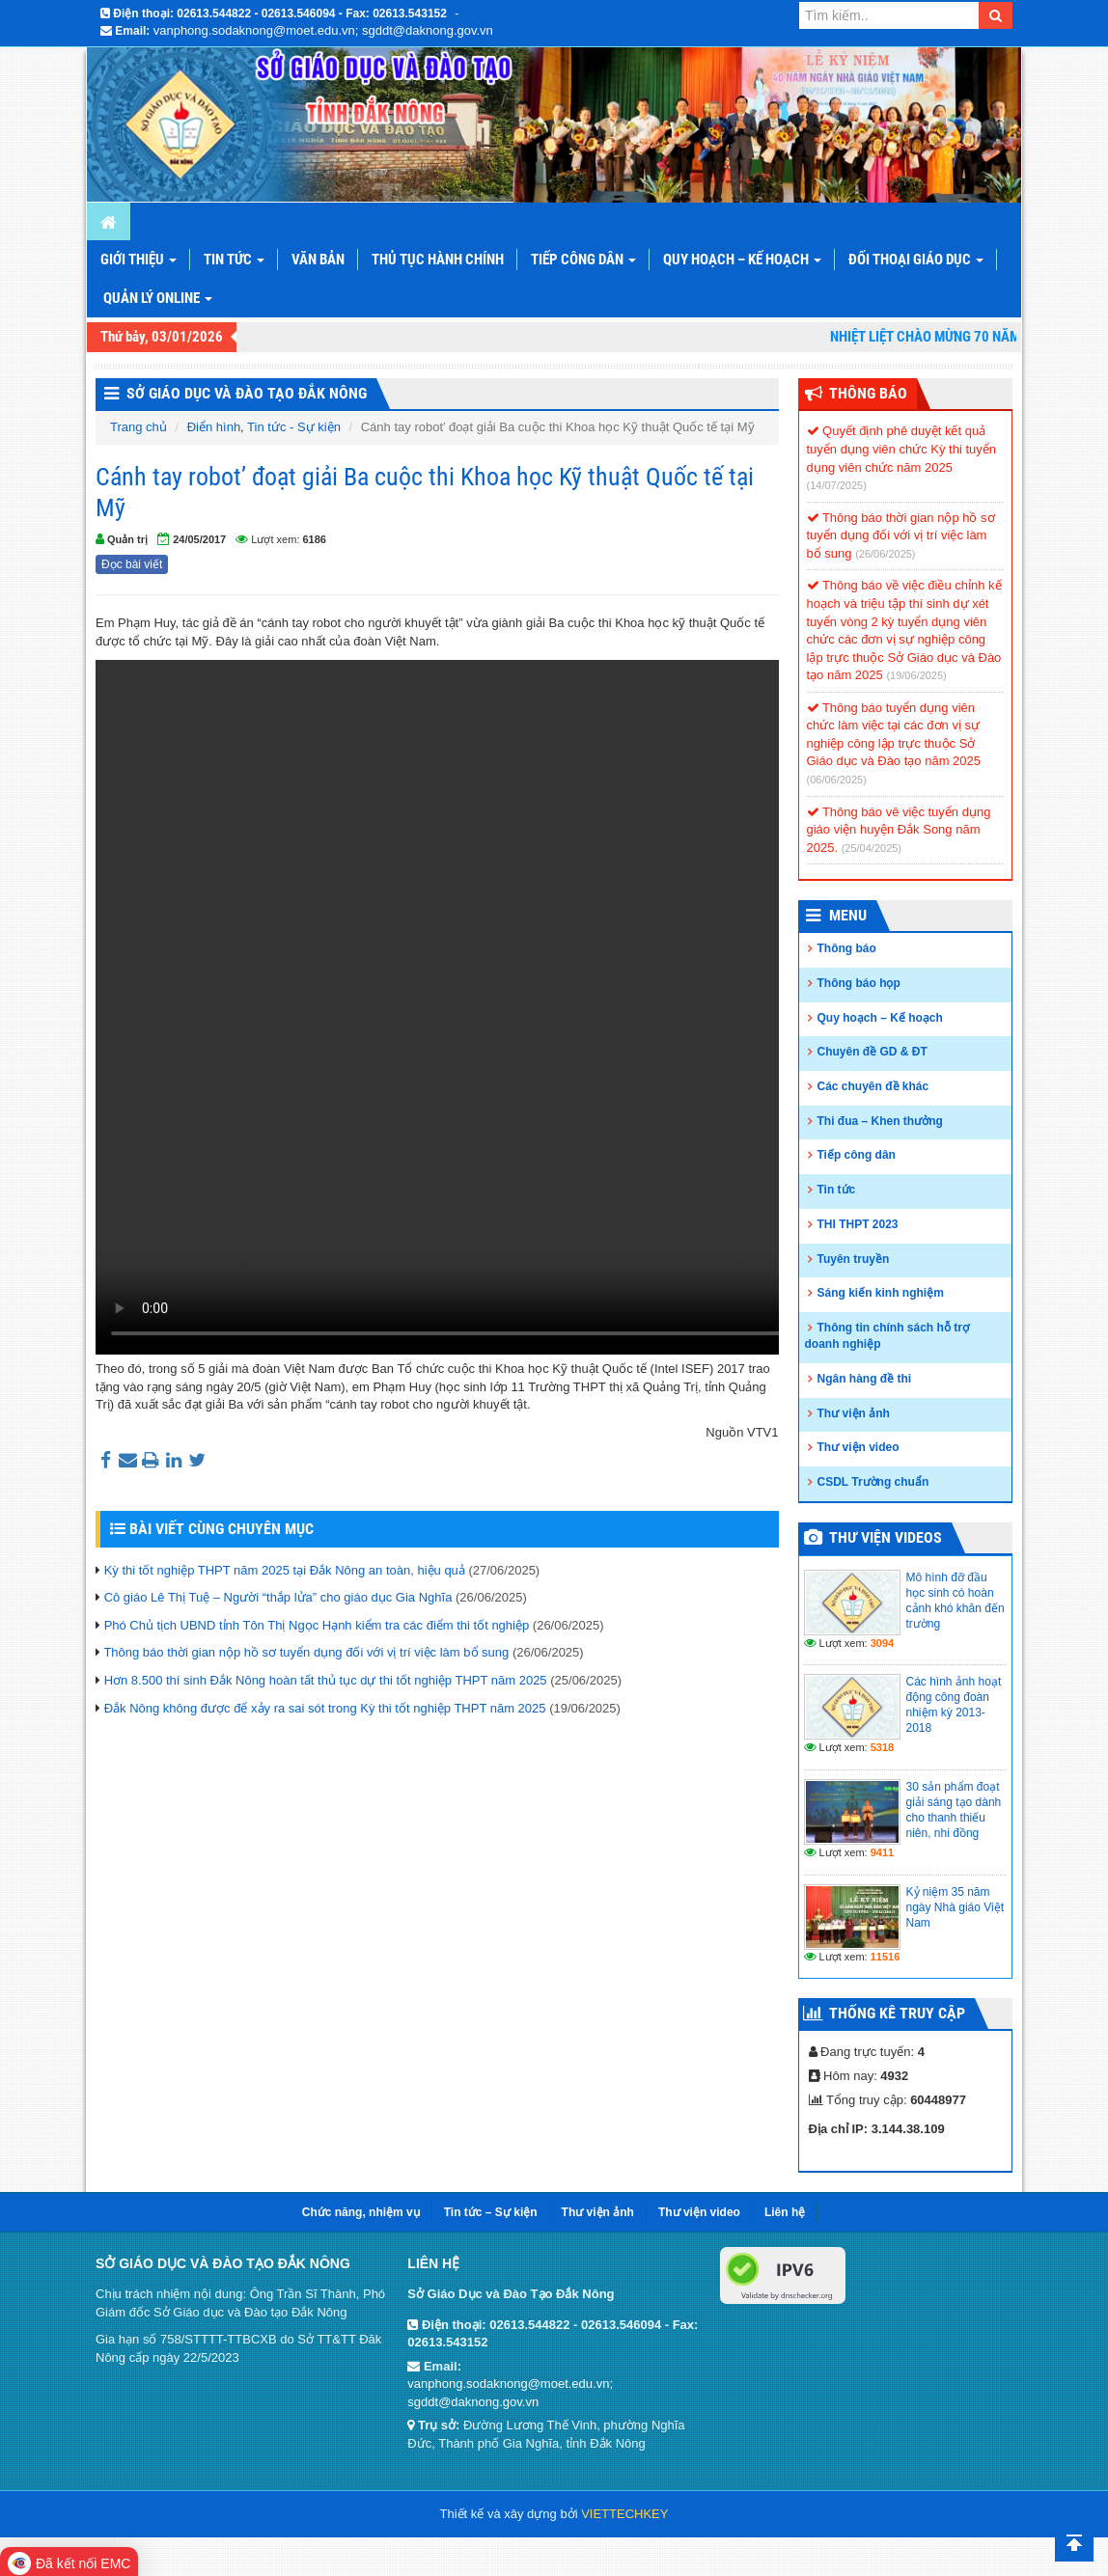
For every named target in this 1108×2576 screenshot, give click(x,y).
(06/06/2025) (837, 779)
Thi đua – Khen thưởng (880, 1121)
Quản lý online (157, 298)
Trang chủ (138, 427)
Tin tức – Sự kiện (491, 2212)
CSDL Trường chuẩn (873, 1482)
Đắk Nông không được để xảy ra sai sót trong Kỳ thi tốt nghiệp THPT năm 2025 (325, 1708)
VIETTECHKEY (624, 2514)
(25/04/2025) (871, 848)
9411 (882, 1852)
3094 (882, 1643)
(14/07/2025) (837, 485)
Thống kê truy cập (897, 2013)
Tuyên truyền (853, 1259)
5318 (882, 1747)
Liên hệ (784, 2212)
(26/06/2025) (885, 554)
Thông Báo (868, 393)
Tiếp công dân (583, 259)
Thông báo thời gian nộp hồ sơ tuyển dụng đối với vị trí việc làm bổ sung (306, 1652)
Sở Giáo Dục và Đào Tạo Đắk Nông (246, 393)
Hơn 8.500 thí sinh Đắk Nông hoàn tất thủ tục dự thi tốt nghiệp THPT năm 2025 (325, 1680)
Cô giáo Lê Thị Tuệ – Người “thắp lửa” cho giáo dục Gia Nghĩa (278, 1597)
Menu (848, 915)
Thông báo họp (858, 983)
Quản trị (127, 539)
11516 (885, 1956)
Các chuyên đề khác (873, 1086)
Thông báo (846, 948)
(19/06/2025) (916, 675)
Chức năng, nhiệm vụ (361, 2212)
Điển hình (213, 427)
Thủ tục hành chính (438, 259)
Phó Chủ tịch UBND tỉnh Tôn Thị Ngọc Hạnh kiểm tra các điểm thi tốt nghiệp (317, 1625)
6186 (314, 539)
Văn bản (318, 259)
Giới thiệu (138, 259)
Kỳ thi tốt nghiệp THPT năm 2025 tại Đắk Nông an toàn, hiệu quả (284, 1570)
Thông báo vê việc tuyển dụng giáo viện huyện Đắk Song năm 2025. (899, 830)
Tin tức (234, 259)
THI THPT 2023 (858, 1224)
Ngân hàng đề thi (864, 1378)
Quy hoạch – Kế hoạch (742, 259)
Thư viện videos (885, 1537)
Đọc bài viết (131, 564)
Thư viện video (858, 1447)
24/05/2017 (199, 539)
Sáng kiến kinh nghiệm (880, 1293)
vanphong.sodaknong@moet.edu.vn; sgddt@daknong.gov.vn (323, 30)
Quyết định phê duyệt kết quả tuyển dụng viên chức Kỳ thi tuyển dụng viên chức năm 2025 (901, 449)
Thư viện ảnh (853, 1413)
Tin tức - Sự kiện (294, 427)
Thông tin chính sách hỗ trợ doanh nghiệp (887, 1336)
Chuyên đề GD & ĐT (872, 1051)
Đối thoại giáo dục (915, 259)
